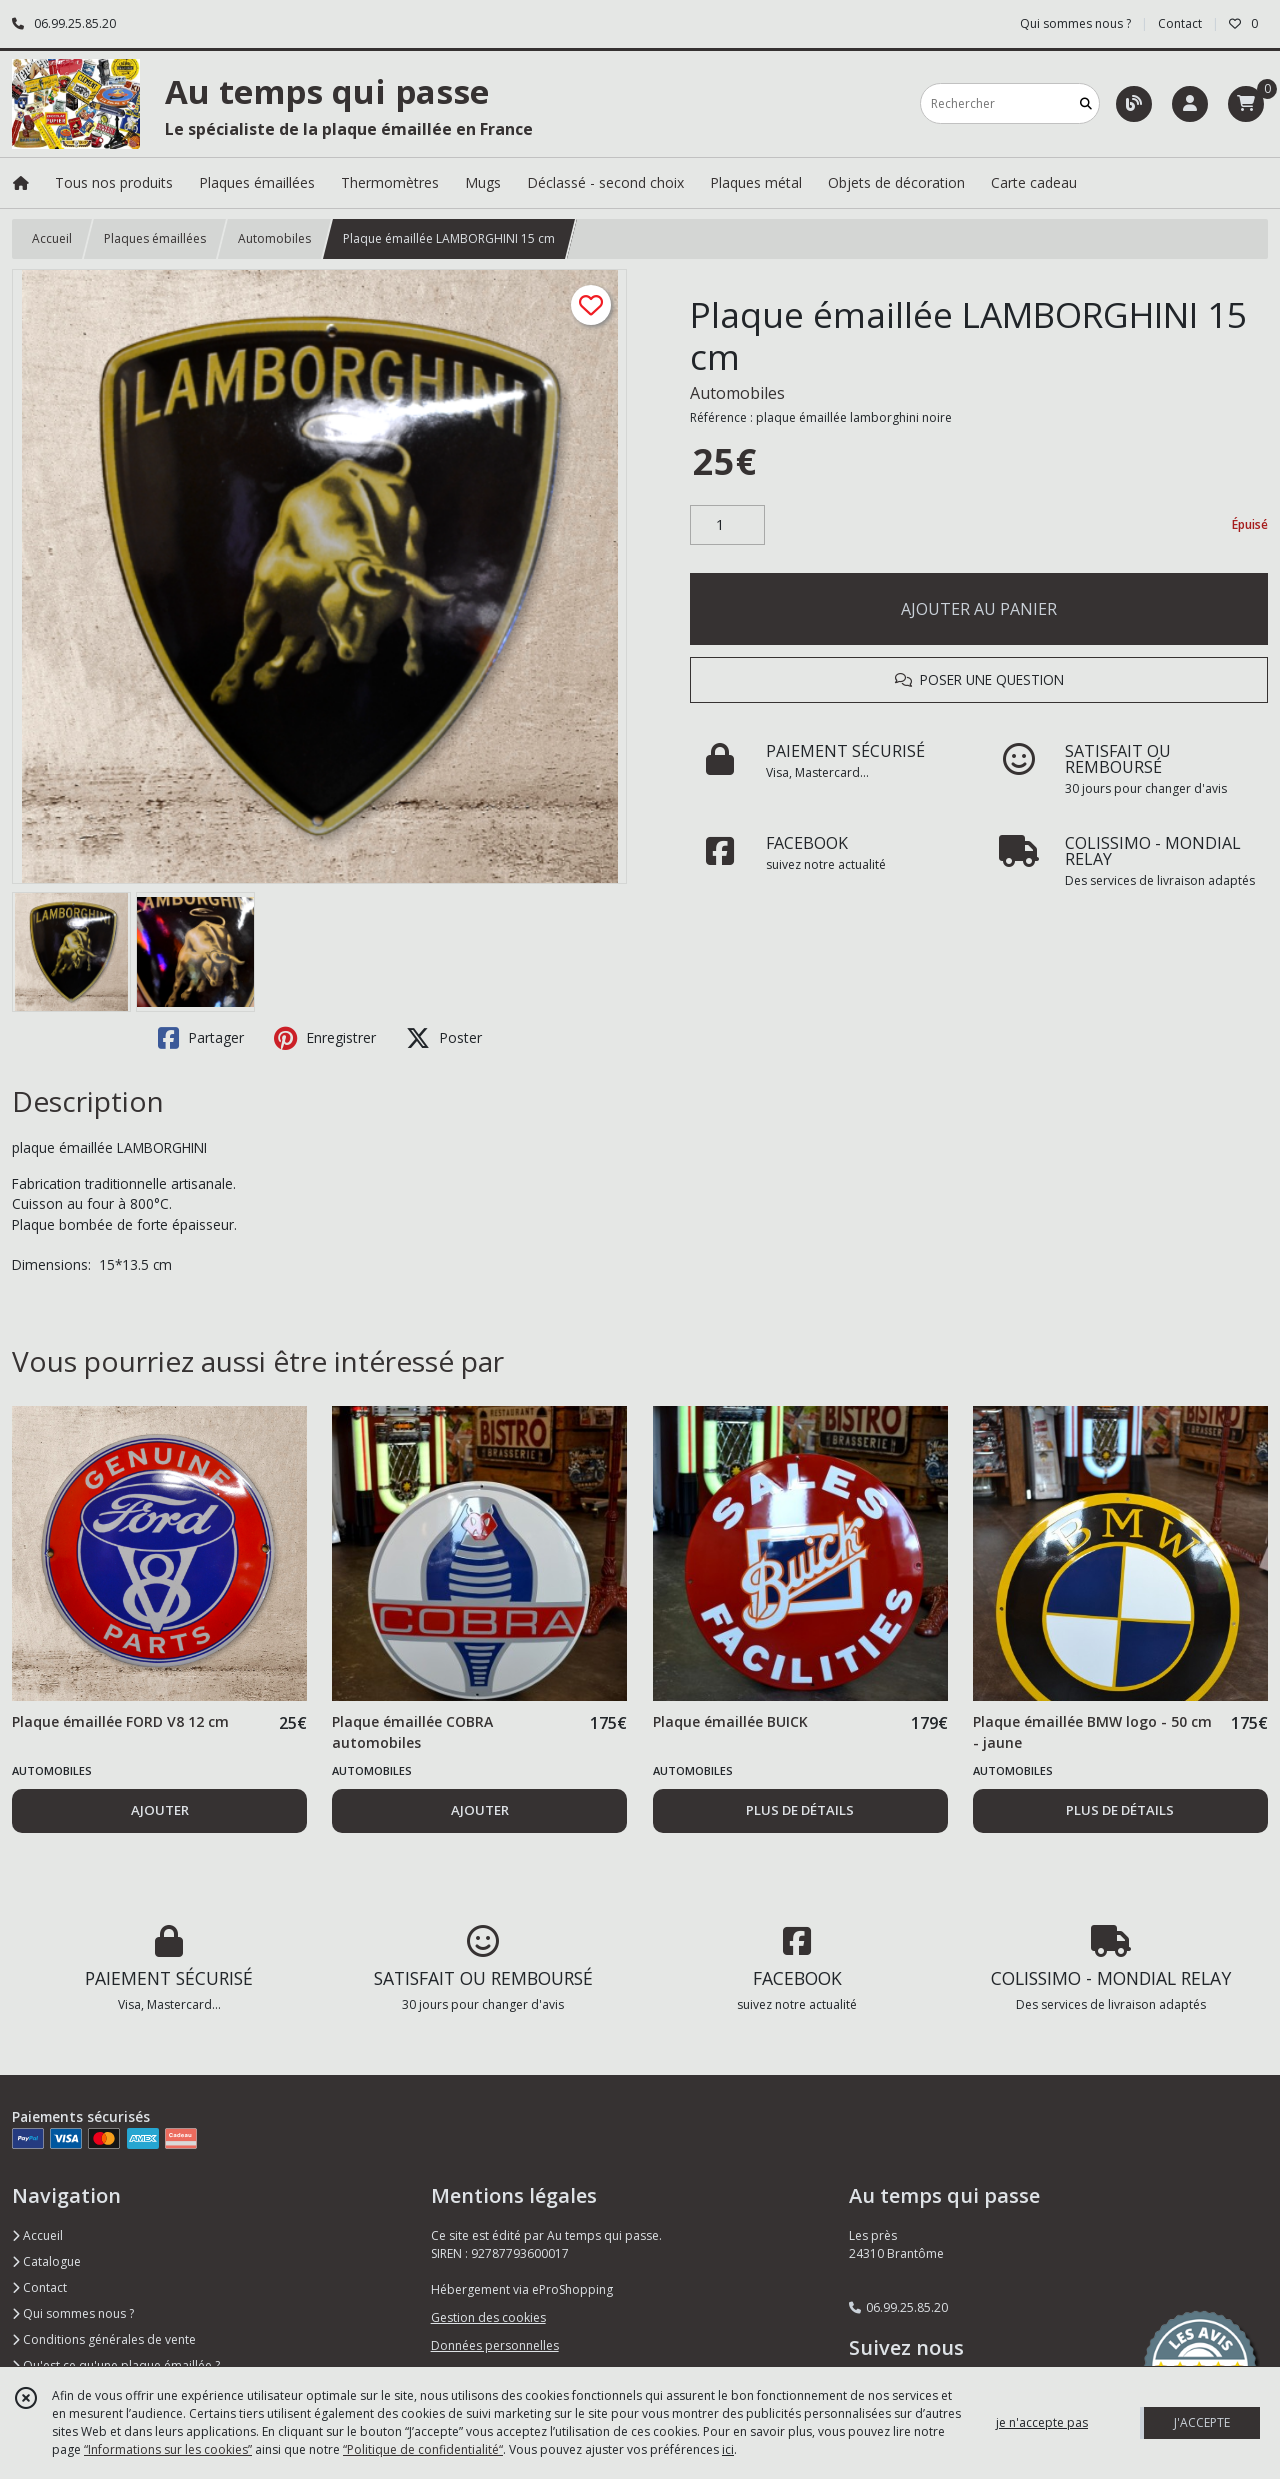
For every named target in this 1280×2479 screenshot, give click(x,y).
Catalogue (46, 2261)
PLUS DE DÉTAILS (800, 1810)
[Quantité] (727, 525)
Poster (444, 1038)
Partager (201, 1038)
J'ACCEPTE (1202, 2422)
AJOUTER (160, 1810)
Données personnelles (495, 2345)
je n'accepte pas (1042, 2422)
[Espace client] (1190, 104)
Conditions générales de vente (104, 2339)
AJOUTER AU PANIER (979, 609)
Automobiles (274, 238)
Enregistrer (325, 1038)
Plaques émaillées (155, 238)
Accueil (52, 238)
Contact (1180, 23)
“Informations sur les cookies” (168, 2449)
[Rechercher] (1086, 103)
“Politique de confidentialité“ (423, 2449)
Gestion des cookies (488, 2317)
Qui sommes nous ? (73, 2313)
